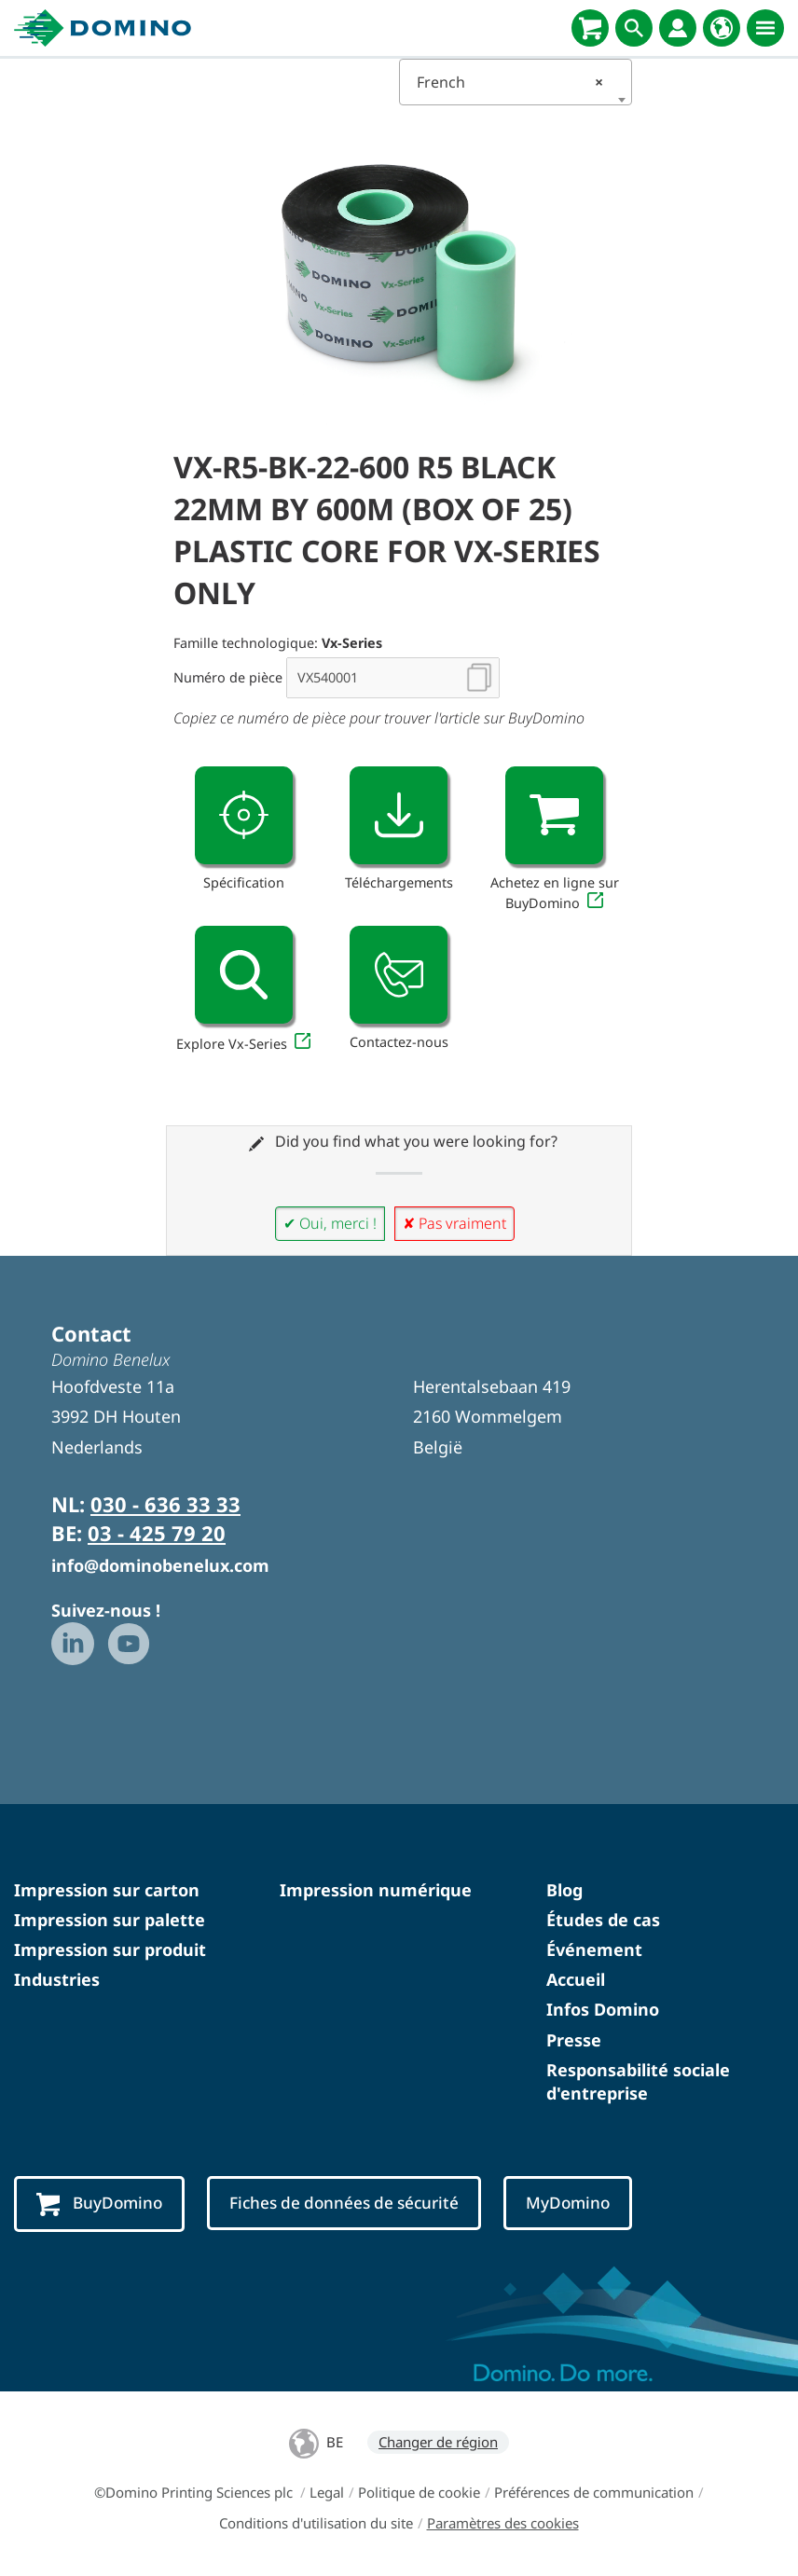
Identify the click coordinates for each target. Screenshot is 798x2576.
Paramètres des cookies (503, 2523)
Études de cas (603, 1919)
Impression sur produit (110, 1949)
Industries (57, 1979)
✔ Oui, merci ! (330, 1223)
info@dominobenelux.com (160, 1565)
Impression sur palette (109, 1919)
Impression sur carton (107, 1890)
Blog (564, 1890)
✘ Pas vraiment (454, 1223)
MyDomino (568, 2202)
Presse (573, 2040)
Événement (594, 1949)
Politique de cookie (419, 2492)
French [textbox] (510, 82)
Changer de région (438, 2441)
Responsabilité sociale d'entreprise (638, 2081)
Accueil (575, 1979)
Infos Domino (602, 2009)
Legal (327, 2492)
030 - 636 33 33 (165, 1504)
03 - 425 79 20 (157, 1533)
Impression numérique (376, 1890)
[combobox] (515, 82)
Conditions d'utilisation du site (316, 2523)
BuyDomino (99, 2204)
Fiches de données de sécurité (344, 2202)
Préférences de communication (594, 2492)
